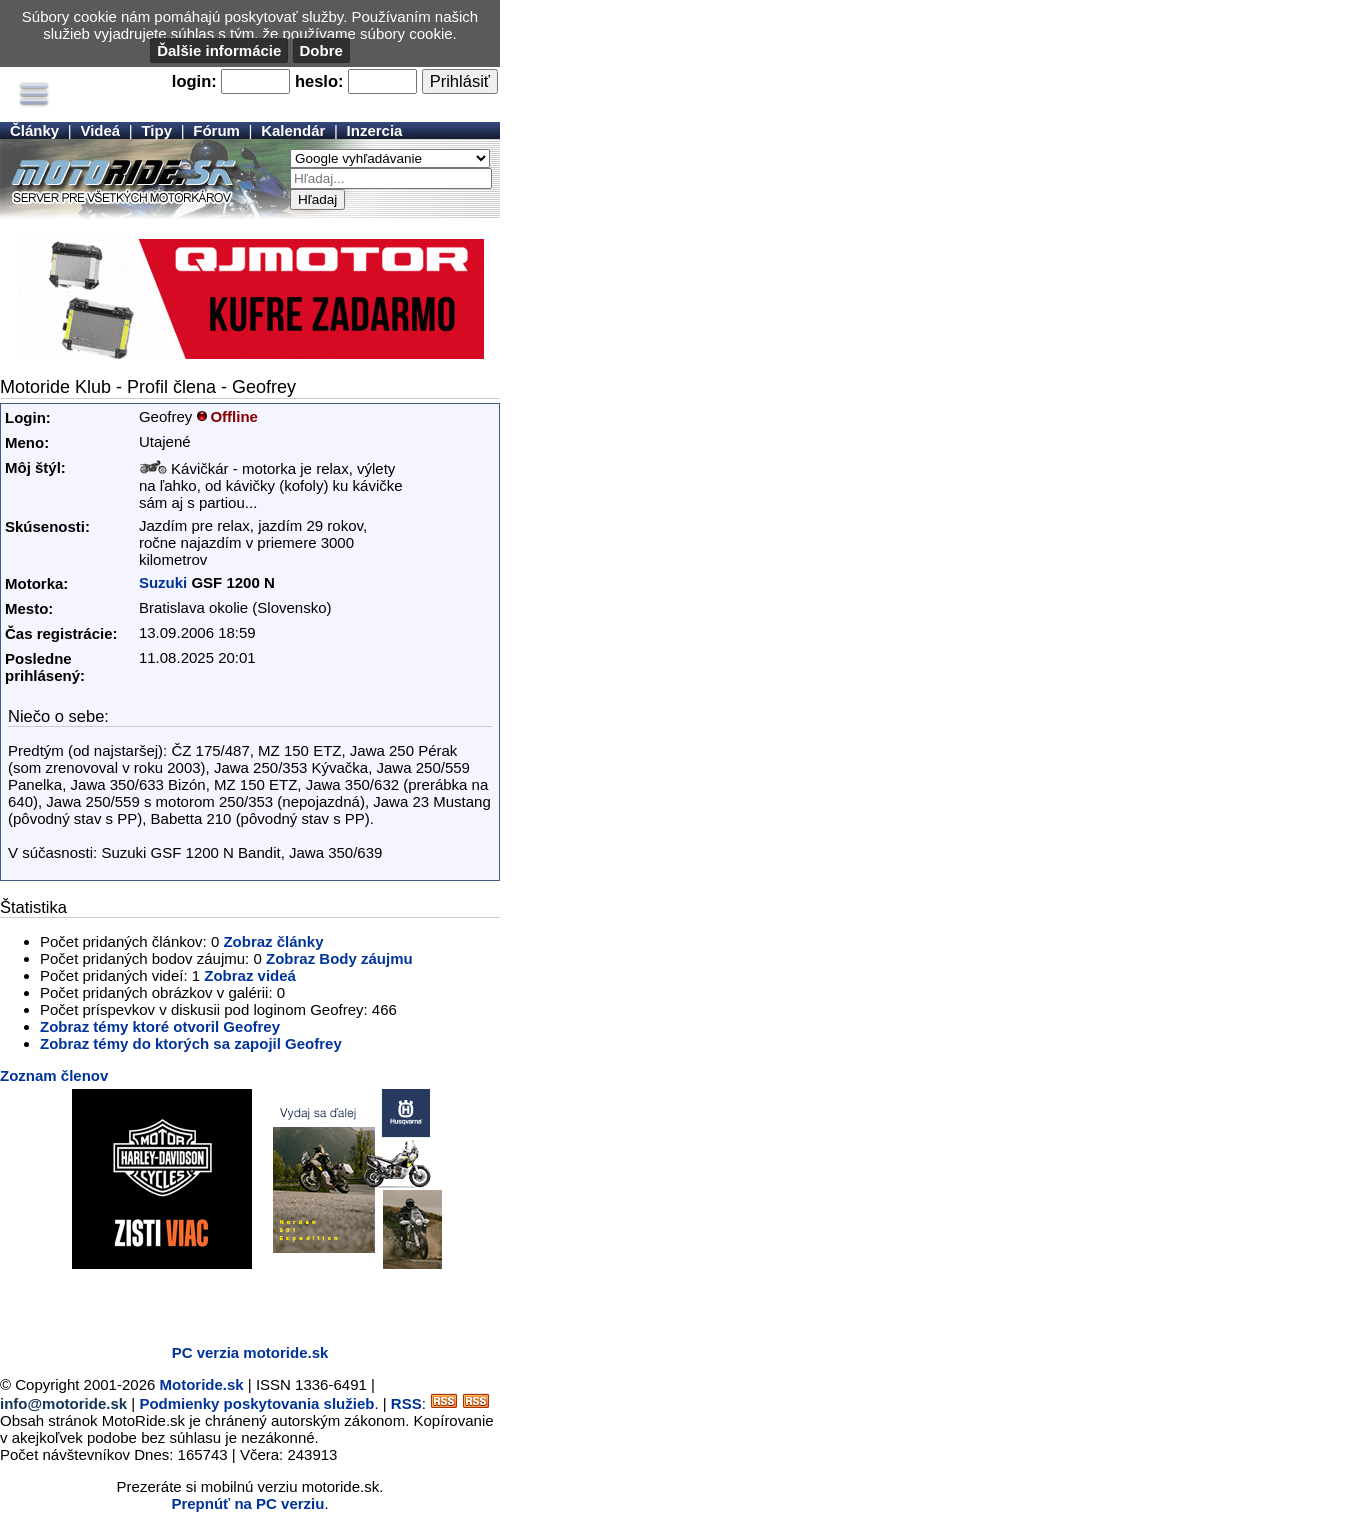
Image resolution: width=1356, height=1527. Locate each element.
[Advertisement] (234, 1299)
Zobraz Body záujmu (339, 958)
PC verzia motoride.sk (250, 1352)
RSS (406, 1403)
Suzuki (163, 582)
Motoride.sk (202, 1384)
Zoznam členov (54, 1075)
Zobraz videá (250, 975)
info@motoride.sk (63, 1403)
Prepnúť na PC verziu (247, 1503)
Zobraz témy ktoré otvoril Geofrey (160, 1026)
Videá (100, 130)
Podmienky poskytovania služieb (256, 1403)
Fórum (216, 130)
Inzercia (375, 130)
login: (194, 81)
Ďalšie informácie (219, 50)
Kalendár (293, 130)
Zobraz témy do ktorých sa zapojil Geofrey (191, 1043)
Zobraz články (273, 941)
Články (34, 130)
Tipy (156, 130)
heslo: (319, 81)
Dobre (321, 50)
